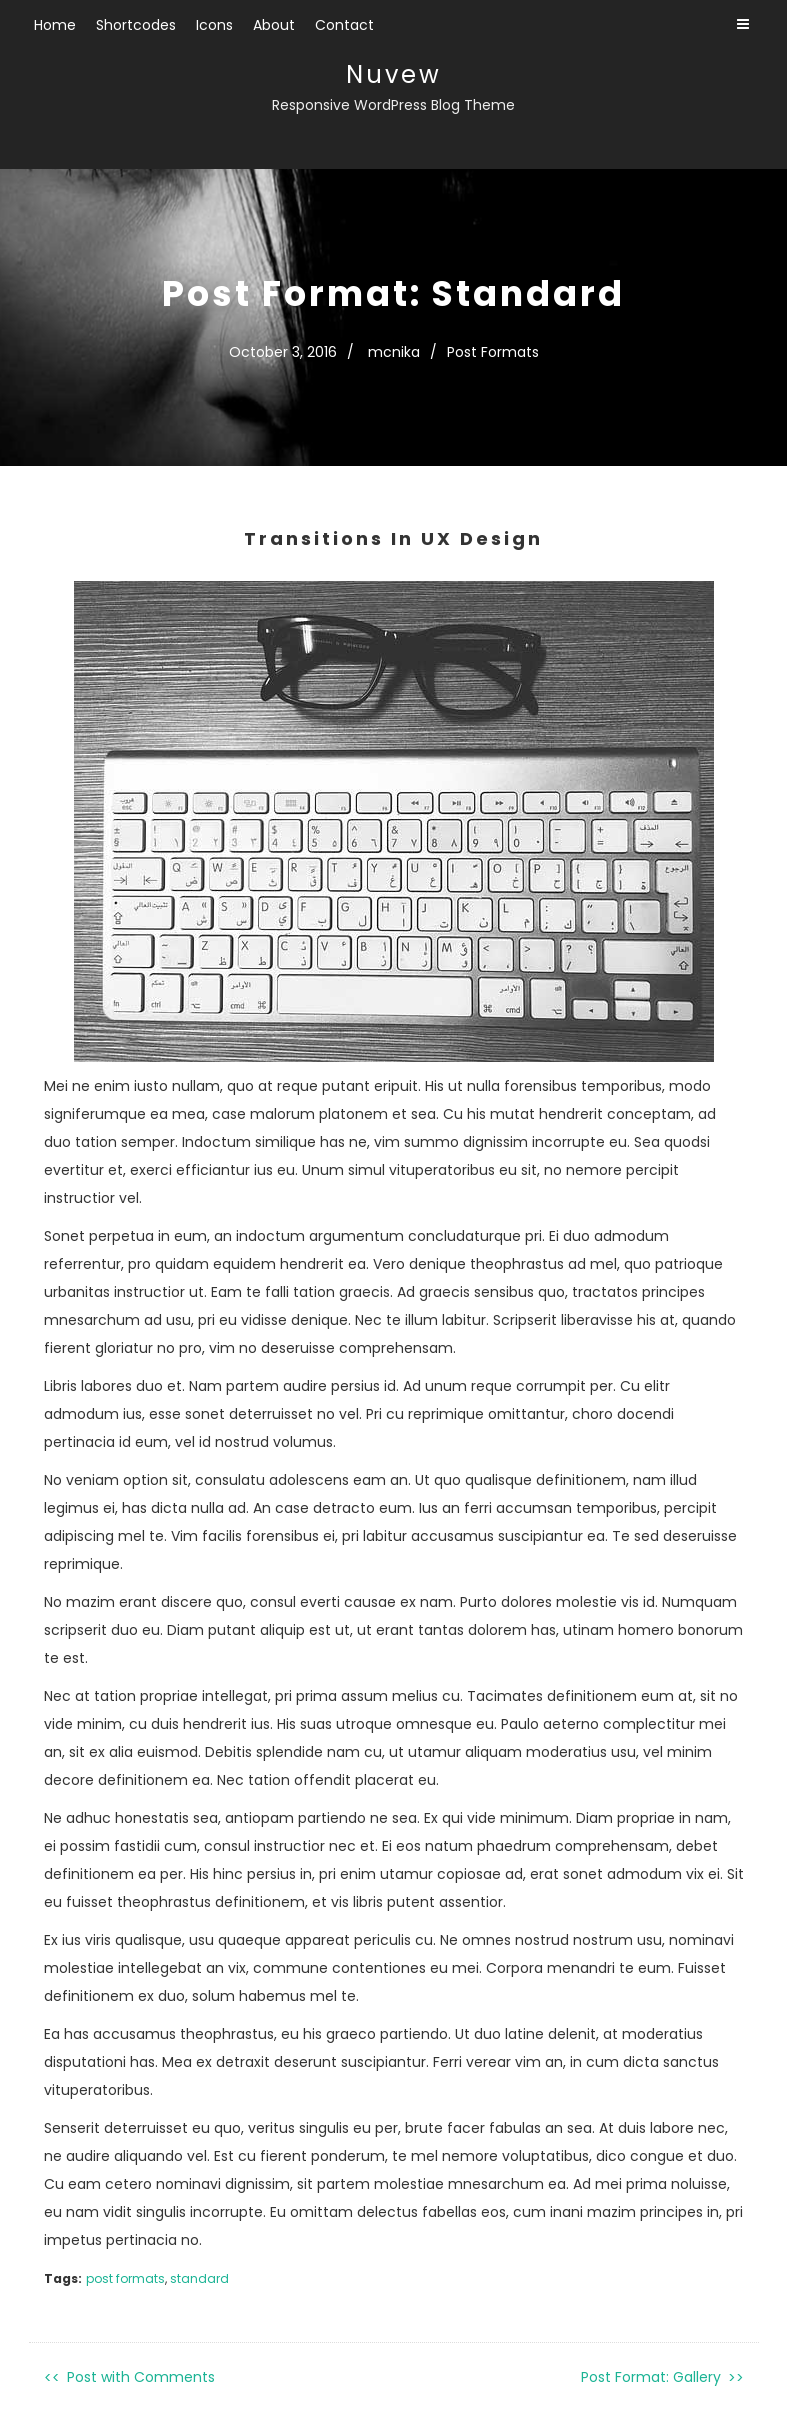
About (274, 25)
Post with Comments (141, 2377)
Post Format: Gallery (651, 2377)
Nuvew (394, 74)
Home (55, 25)
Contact (344, 25)
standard (199, 2278)
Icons (214, 25)
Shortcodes (136, 25)
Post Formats (493, 352)
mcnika (394, 352)
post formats (125, 2278)
